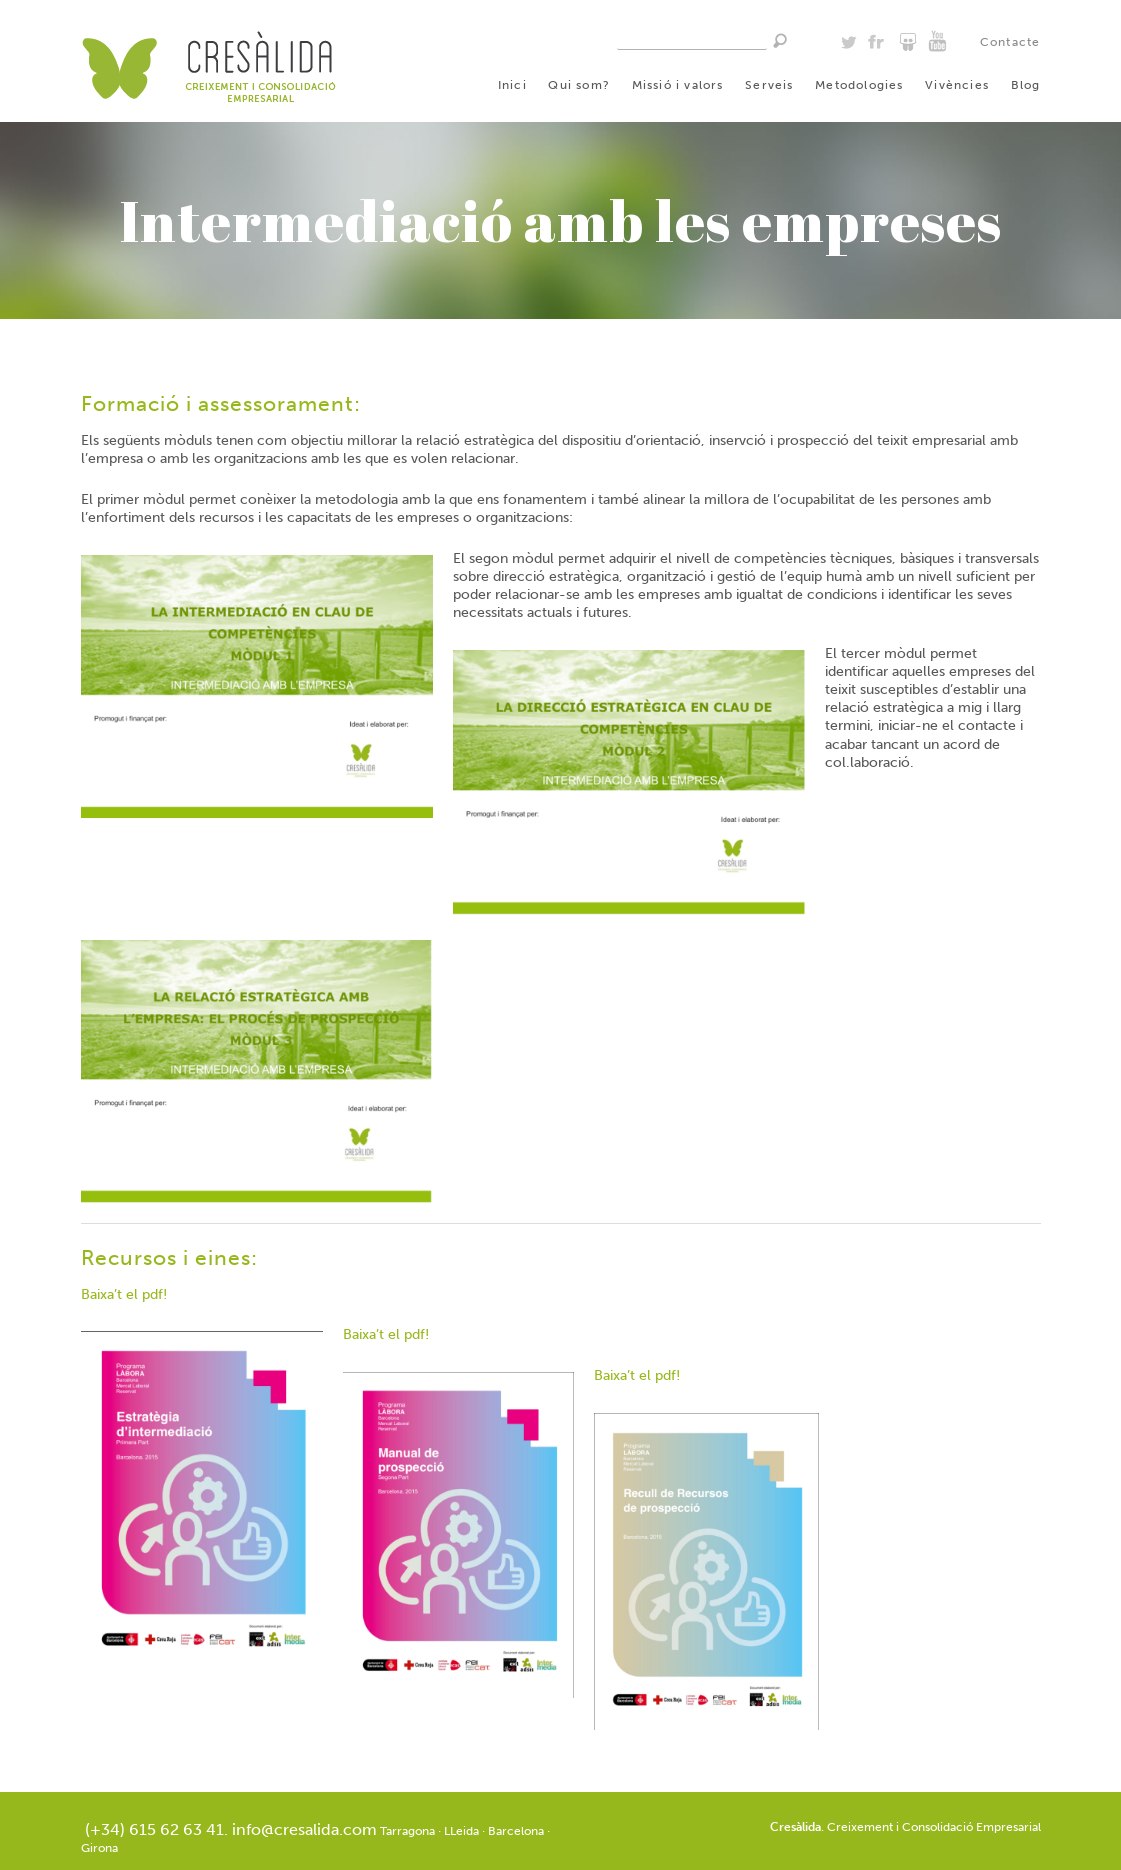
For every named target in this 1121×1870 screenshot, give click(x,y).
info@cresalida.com (304, 1829)
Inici (512, 85)
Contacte (1010, 42)
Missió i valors (678, 85)
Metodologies (859, 85)
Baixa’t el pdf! (124, 1294)
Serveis (769, 85)
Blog (1026, 85)
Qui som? (579, 85)
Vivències (957, 85)
